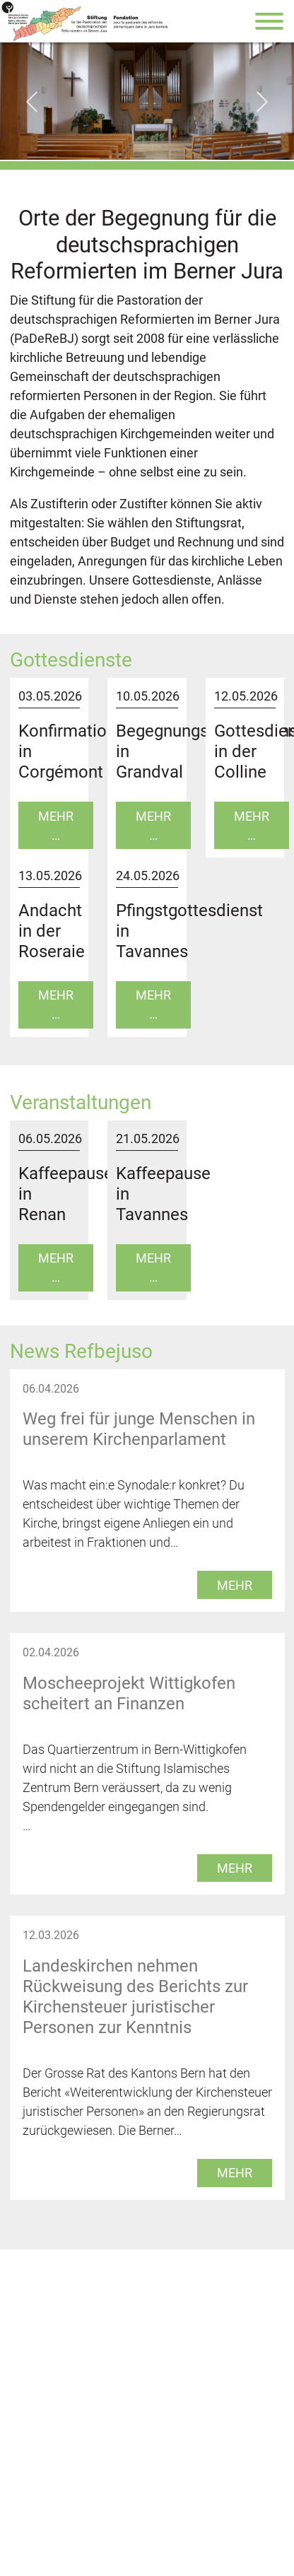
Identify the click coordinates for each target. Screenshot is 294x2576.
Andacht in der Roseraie (51, 931)
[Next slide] (262, 102)
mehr (234, 1585)
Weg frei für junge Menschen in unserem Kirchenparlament (139, 1429)
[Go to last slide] (32, 102)
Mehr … (56, 826)
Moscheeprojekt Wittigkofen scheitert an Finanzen (129, 1693)
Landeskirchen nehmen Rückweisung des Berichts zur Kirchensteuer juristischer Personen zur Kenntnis (135, 1996)
